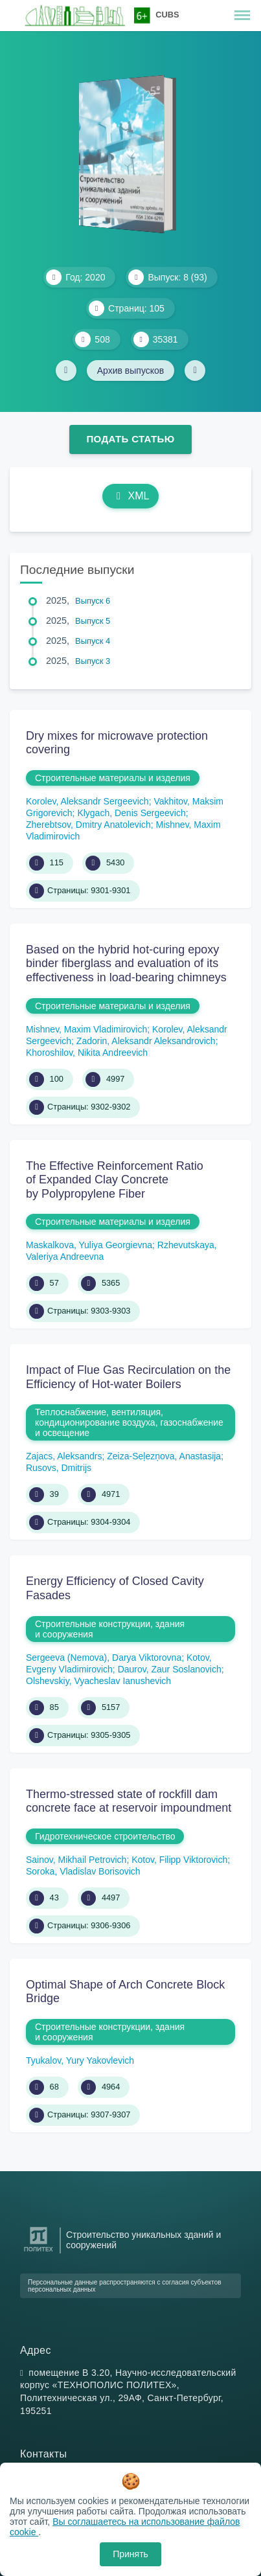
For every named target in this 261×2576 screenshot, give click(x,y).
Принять (130, 2554)
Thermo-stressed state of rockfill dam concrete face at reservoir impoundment (128, 1801)
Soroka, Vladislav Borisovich (83, 1871)
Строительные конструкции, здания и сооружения (110, 1629)
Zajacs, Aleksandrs (64, 1456)
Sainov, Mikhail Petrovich (76, 1859)
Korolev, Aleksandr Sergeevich (87, 801)
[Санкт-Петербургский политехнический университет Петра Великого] (38, 2251)
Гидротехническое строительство (105, 1836)
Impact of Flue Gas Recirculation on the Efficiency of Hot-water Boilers (128, 1377)
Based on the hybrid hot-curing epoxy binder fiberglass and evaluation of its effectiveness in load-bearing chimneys (126, 963)
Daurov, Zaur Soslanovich (169, 1669)
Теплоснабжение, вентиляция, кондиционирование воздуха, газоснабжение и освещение (129, 1422)
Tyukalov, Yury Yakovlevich (80, 2060)
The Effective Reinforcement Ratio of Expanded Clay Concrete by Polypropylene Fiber (114, 1179)
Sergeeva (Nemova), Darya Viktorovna (103, 1657)
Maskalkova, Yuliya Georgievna (89, 1245)
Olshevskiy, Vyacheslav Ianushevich (98, 1681)
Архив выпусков (131, 370)
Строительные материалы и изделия (112, 778)
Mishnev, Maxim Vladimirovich (86, 1029)
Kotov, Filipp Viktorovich (179, 1859)
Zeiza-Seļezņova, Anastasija (164, 1456)
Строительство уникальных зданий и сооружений (143, 2239)
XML (131, 495)
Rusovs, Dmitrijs (58, 1468)
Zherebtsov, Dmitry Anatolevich (88, 824)
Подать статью (130, 438)
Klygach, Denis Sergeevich (131, 813)
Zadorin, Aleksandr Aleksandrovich (146, 1041)
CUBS (167, 14)
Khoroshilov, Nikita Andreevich (87, 1052)
